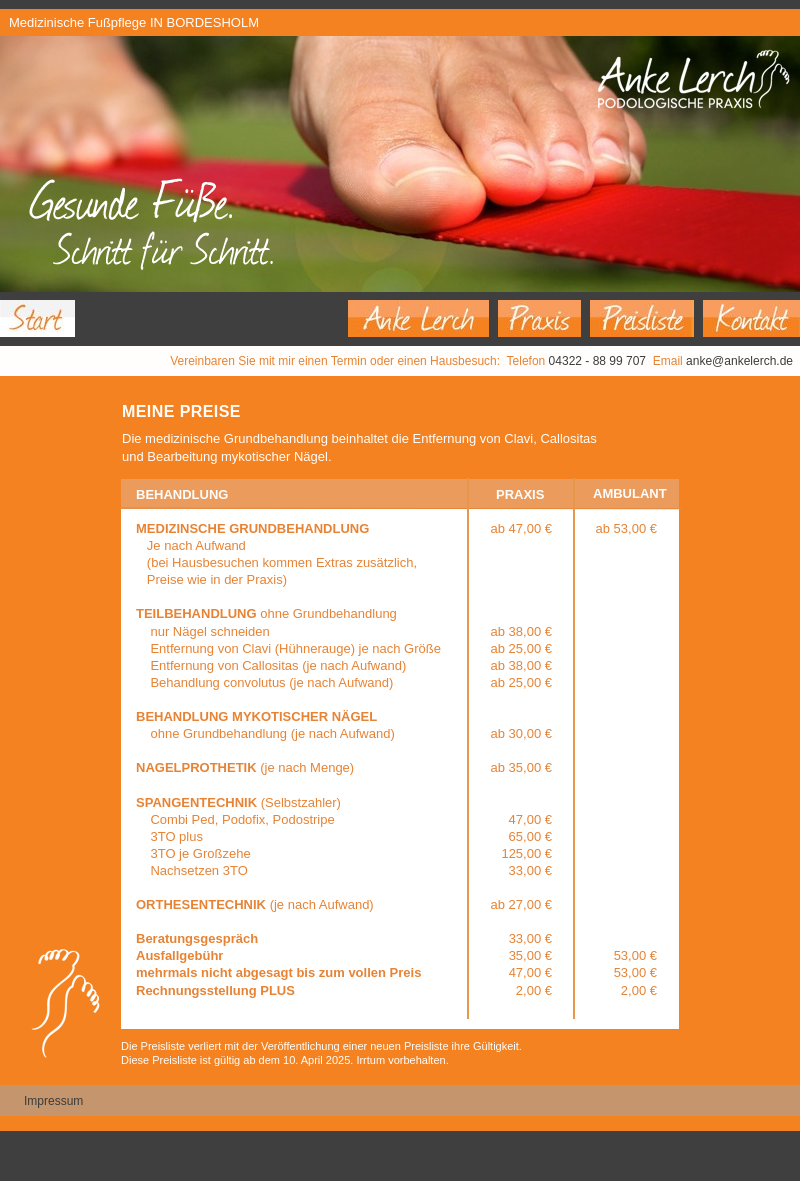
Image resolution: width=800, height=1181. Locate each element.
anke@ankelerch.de (739, 361)
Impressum (53, 1101)
